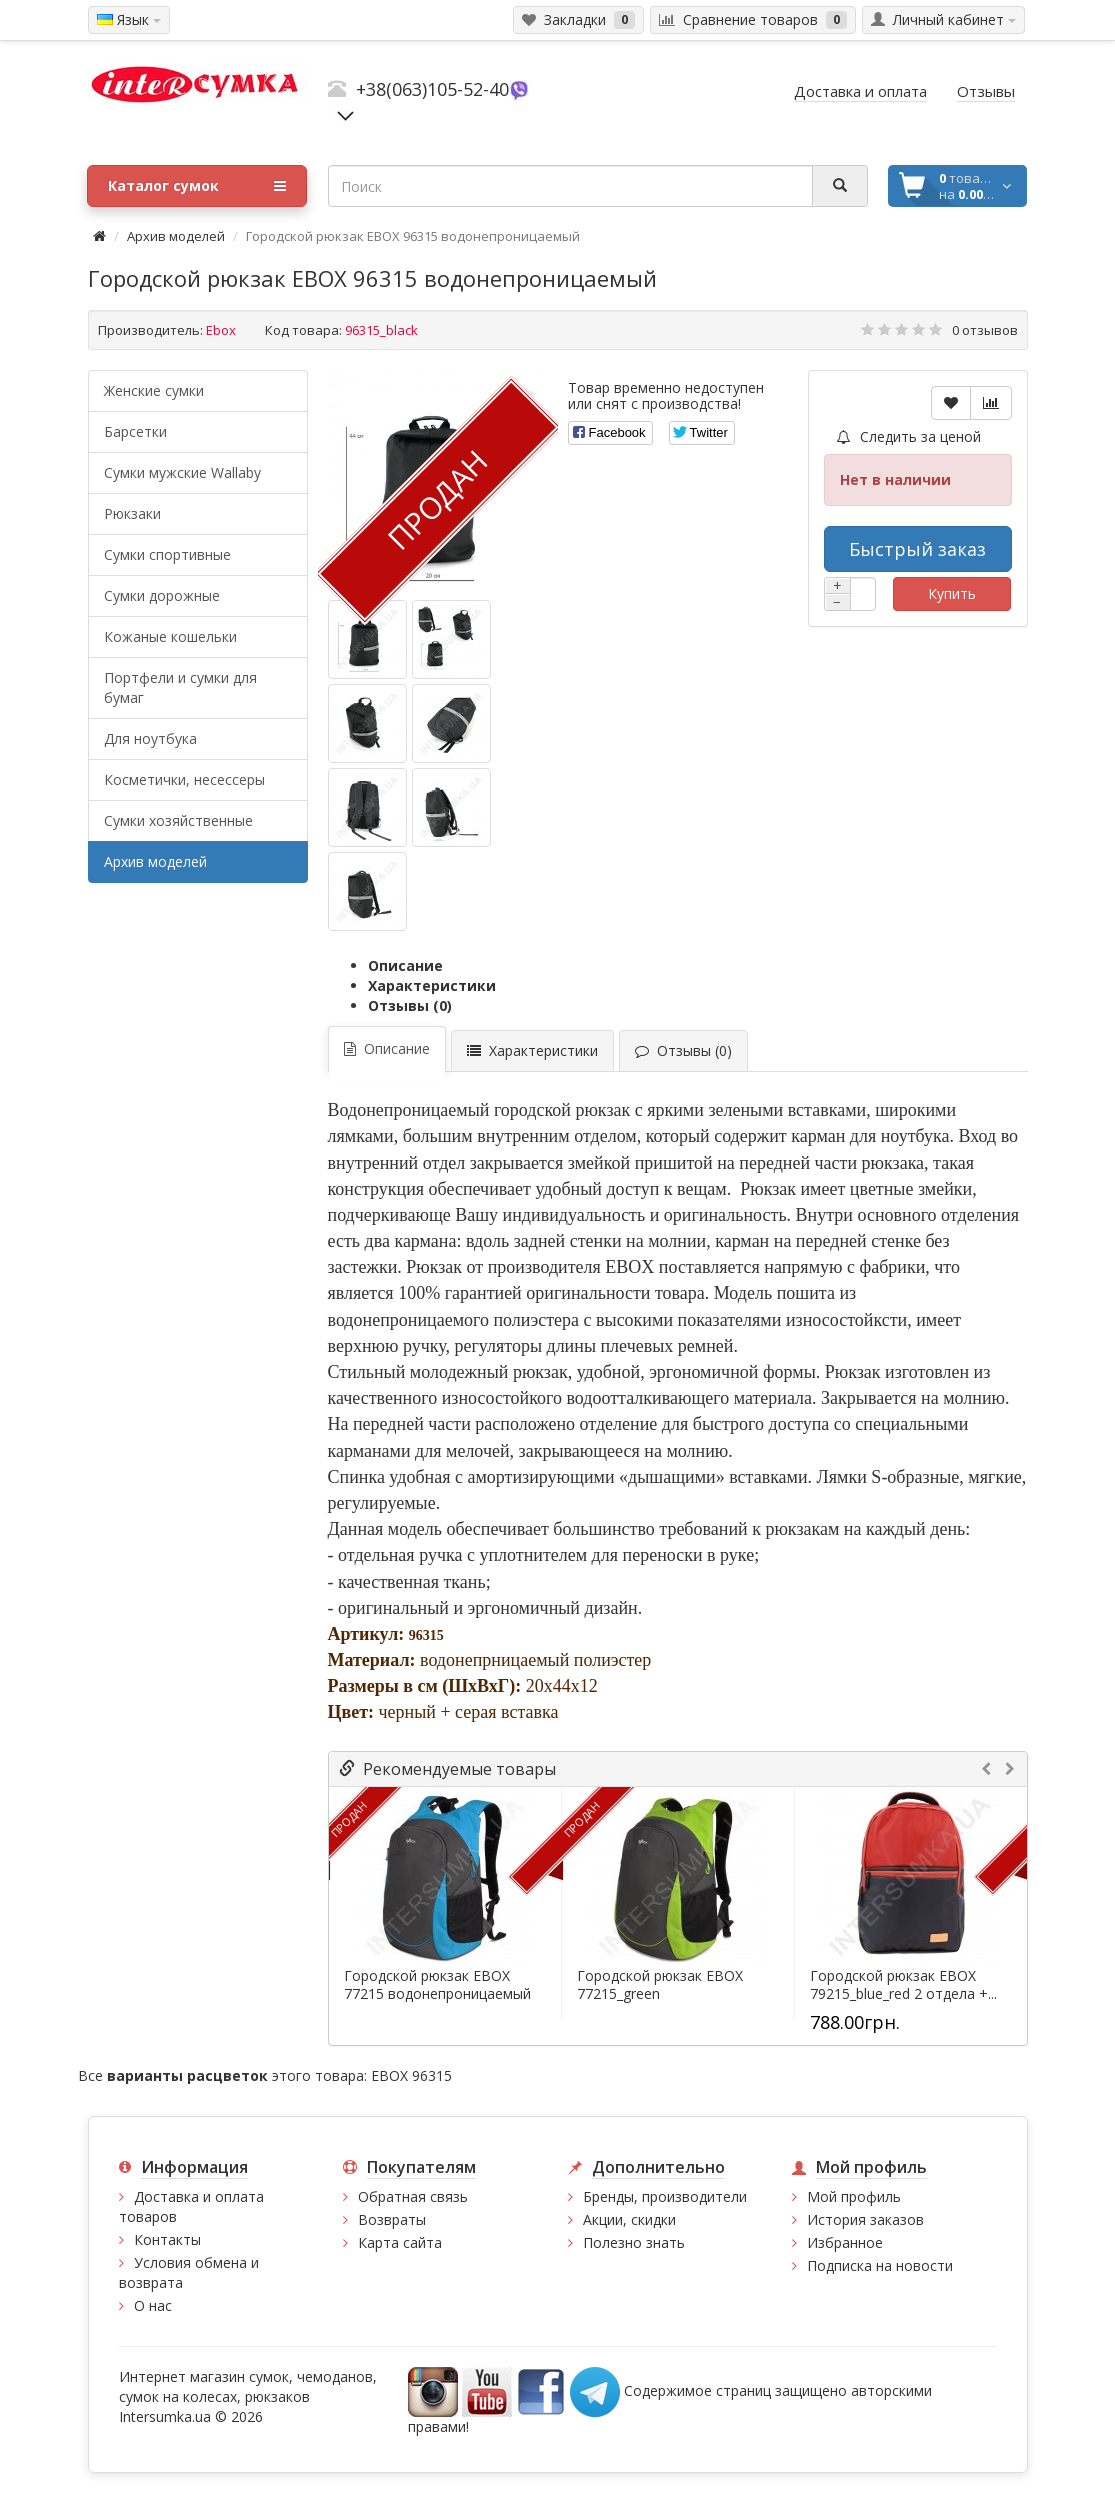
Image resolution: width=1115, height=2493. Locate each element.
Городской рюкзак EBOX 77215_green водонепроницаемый (660, 1994)
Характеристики (432, 985)
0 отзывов (985, 330)
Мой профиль (854, 2196)
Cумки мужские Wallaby (182, 472)
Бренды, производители (665, 2196)
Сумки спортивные (167, 554)
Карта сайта (400, 2242)
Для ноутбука (150, 738)
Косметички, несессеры (184, 779)
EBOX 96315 (411, 2075)
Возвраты (392, 2219)
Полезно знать (634, 2242)
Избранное (845, 2242)
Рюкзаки (132, 513)
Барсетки (135, 431)
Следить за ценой (909, 436)
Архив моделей (176, 236)
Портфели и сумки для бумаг (180, 687)
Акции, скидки (629, 2219)
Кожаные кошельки (170, 636)
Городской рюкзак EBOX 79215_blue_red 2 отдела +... (903, 1985)
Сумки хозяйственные (178, 820)
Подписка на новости (880, 2265)
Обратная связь (413, 2196)
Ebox (221, 330)
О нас (153, 2305)
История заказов (865, 2219)
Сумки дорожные (162, 595)
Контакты (167, 2239)
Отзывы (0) (410, 1005)
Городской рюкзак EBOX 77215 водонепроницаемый (437, 1985)
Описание (405, 965)
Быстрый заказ (917, 549)
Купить (952, 593)
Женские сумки (154, 390)
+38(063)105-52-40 (432, 89)
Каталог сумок (197, 186)
